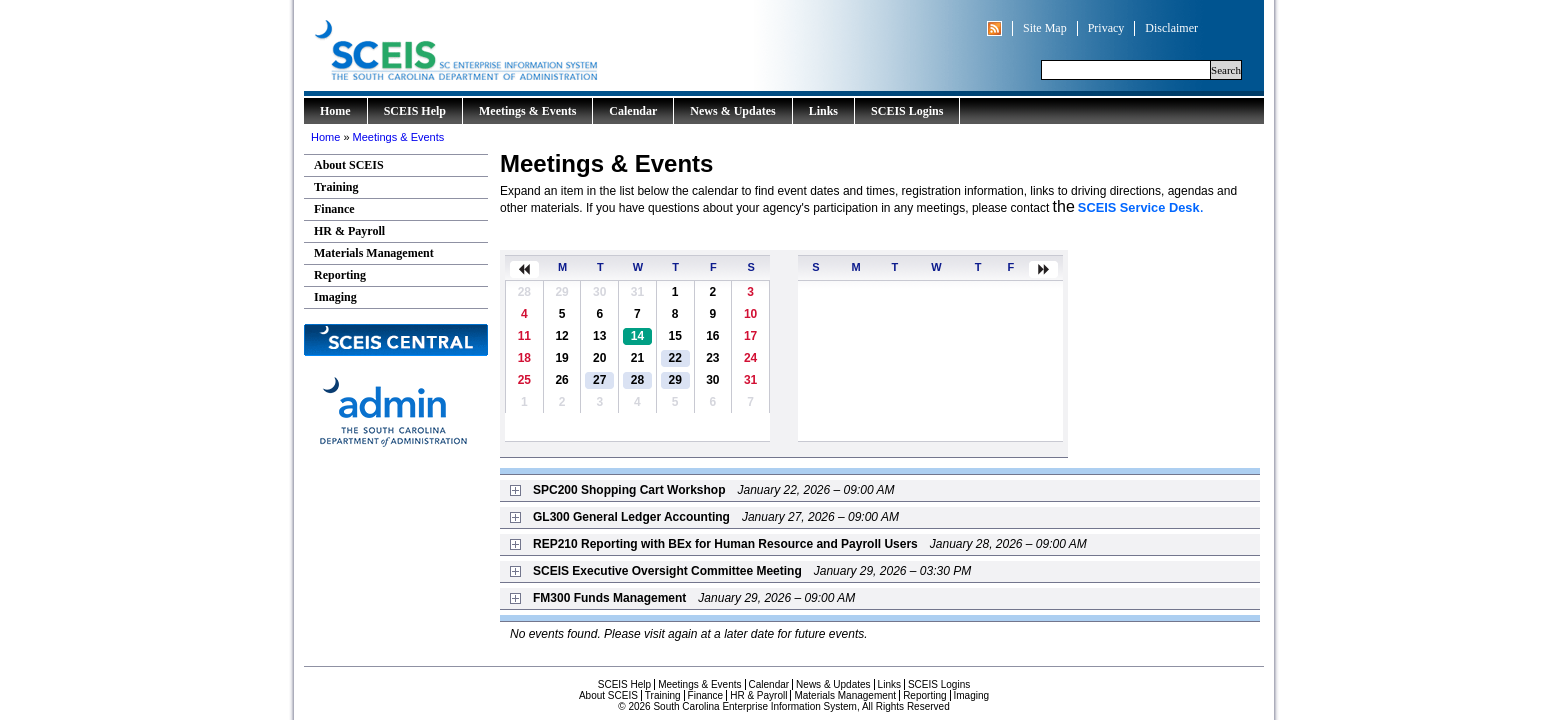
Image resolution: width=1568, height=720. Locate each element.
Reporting (340, 275)
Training (336, 187)
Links (823, 111)
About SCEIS (349, 165)
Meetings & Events (527, 111)
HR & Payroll (349, 231)
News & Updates (732, 111)
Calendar (633, 111)
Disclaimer (1171, 28)
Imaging (335, 297)
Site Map (1045, 28)
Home (335, 111)
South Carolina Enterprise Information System (539, 45)
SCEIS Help (415, 111)
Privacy (1106, 28)
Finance (334, 209)
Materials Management (374, 253)
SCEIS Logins (907, 111)
